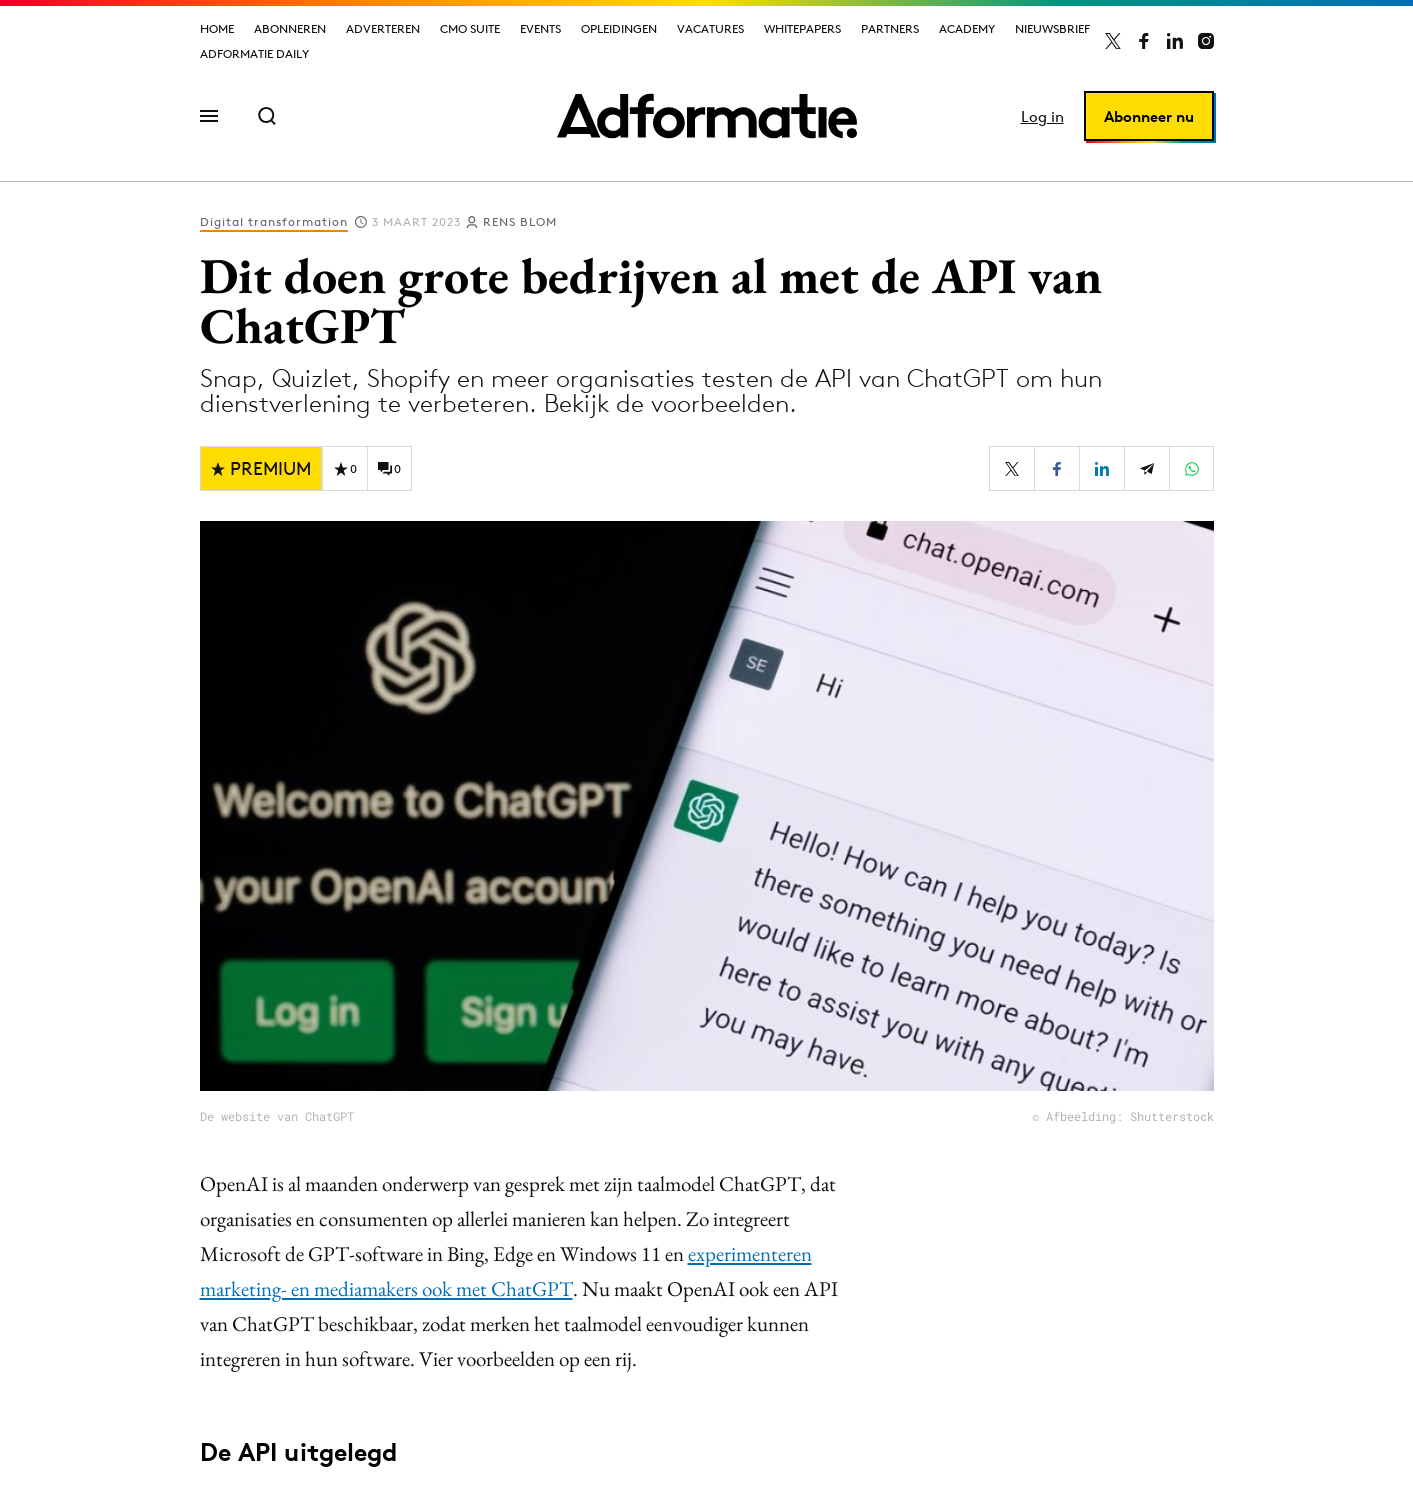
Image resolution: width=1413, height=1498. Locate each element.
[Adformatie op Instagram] (1206, 41)
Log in (1042, 116)
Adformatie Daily (254, 53)
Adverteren (383, 28)
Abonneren (290, 28)
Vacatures (710, 28)
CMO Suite (470, 28)
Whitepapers (802, 28)
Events (540, 28)
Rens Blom (520, 221)
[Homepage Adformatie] (707, 116)
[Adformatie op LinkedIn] (1175, 41)
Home (217, 28)
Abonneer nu (1149, 116)
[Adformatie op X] (1113, 41)
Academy (967, 28)
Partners (890, 28)
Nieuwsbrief (1052, 28)
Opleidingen (619, 28)
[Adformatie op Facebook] (1144, 41)
